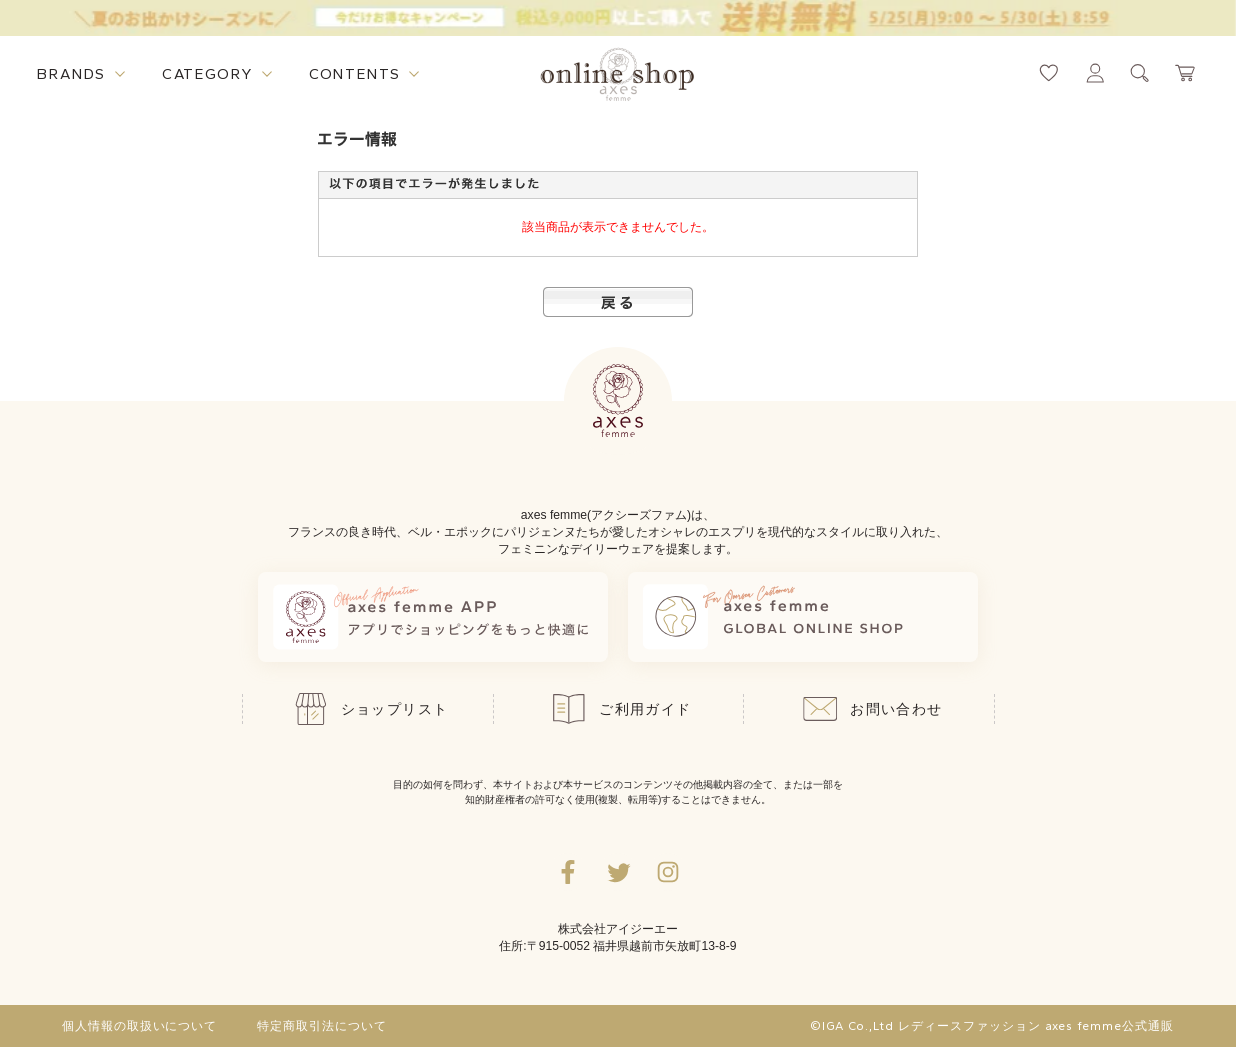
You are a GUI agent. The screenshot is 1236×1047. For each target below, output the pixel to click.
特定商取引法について (322, 1026)
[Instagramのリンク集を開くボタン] (668, 872)
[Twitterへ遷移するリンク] (618, 872)
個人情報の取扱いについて (140, 1026)
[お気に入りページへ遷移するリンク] (1049, 73)
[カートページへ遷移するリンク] (1186, 73)
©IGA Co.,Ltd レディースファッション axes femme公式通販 (992, 1026)
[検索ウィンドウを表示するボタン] (1140, 73)
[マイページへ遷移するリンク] (1095, 73)
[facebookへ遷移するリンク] (568, 872)
